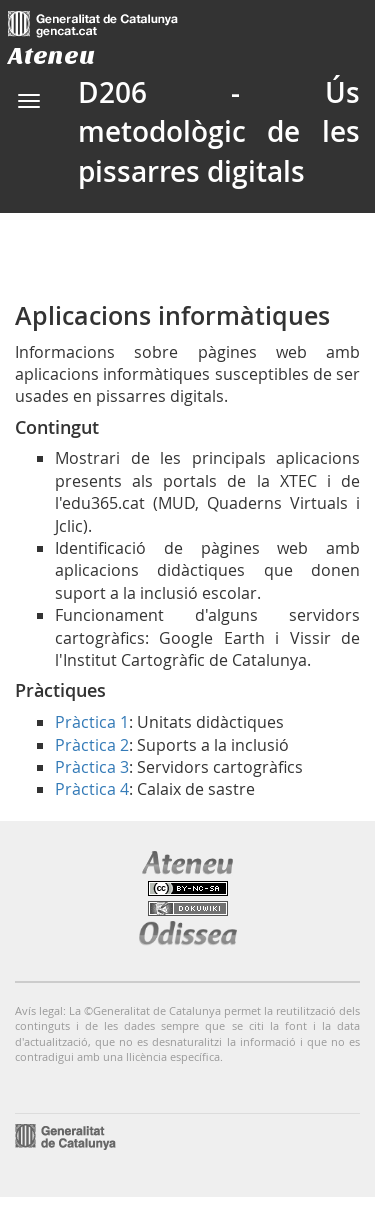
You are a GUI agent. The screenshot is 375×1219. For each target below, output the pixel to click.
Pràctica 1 (92, 722)
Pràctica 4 (92, 789)
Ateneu (51, 55)
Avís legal (39, 1010)
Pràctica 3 (92, 767)
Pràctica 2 (92, 745)
